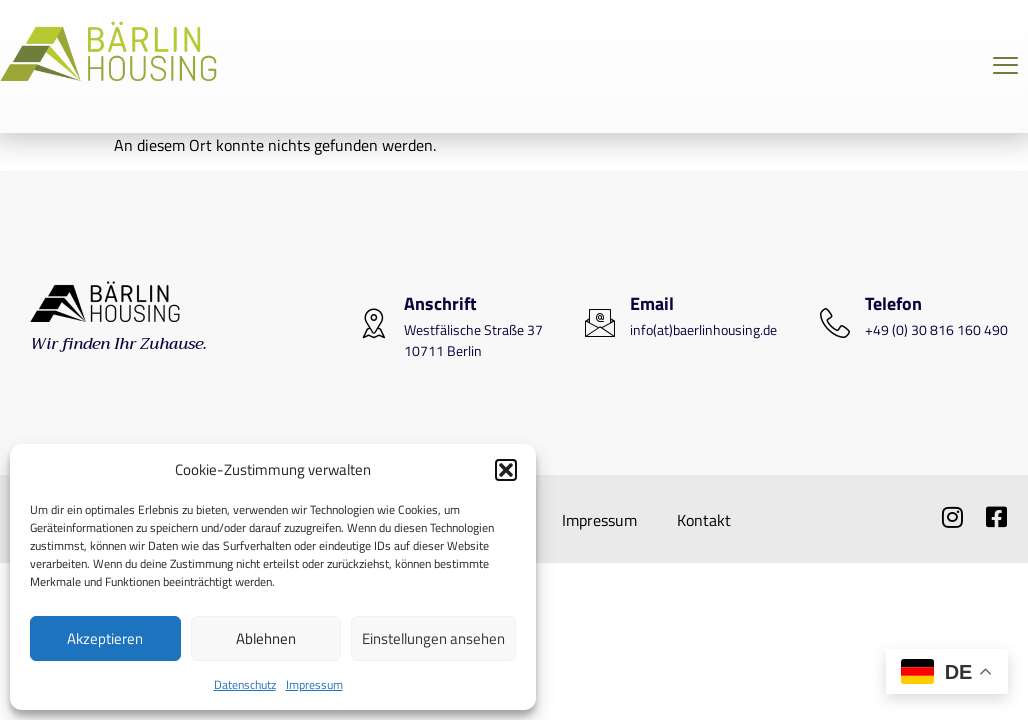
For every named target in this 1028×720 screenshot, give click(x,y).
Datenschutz (245, 684)
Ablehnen (266, 638)
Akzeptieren (105, 638)
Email (652, 303)
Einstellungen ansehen (433, 638)
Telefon (893, 303)
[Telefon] (835, 323)
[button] (506, 470)
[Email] (600, 323)
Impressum (314, 684)
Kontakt (704, 520)
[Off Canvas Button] (1005, 66)
